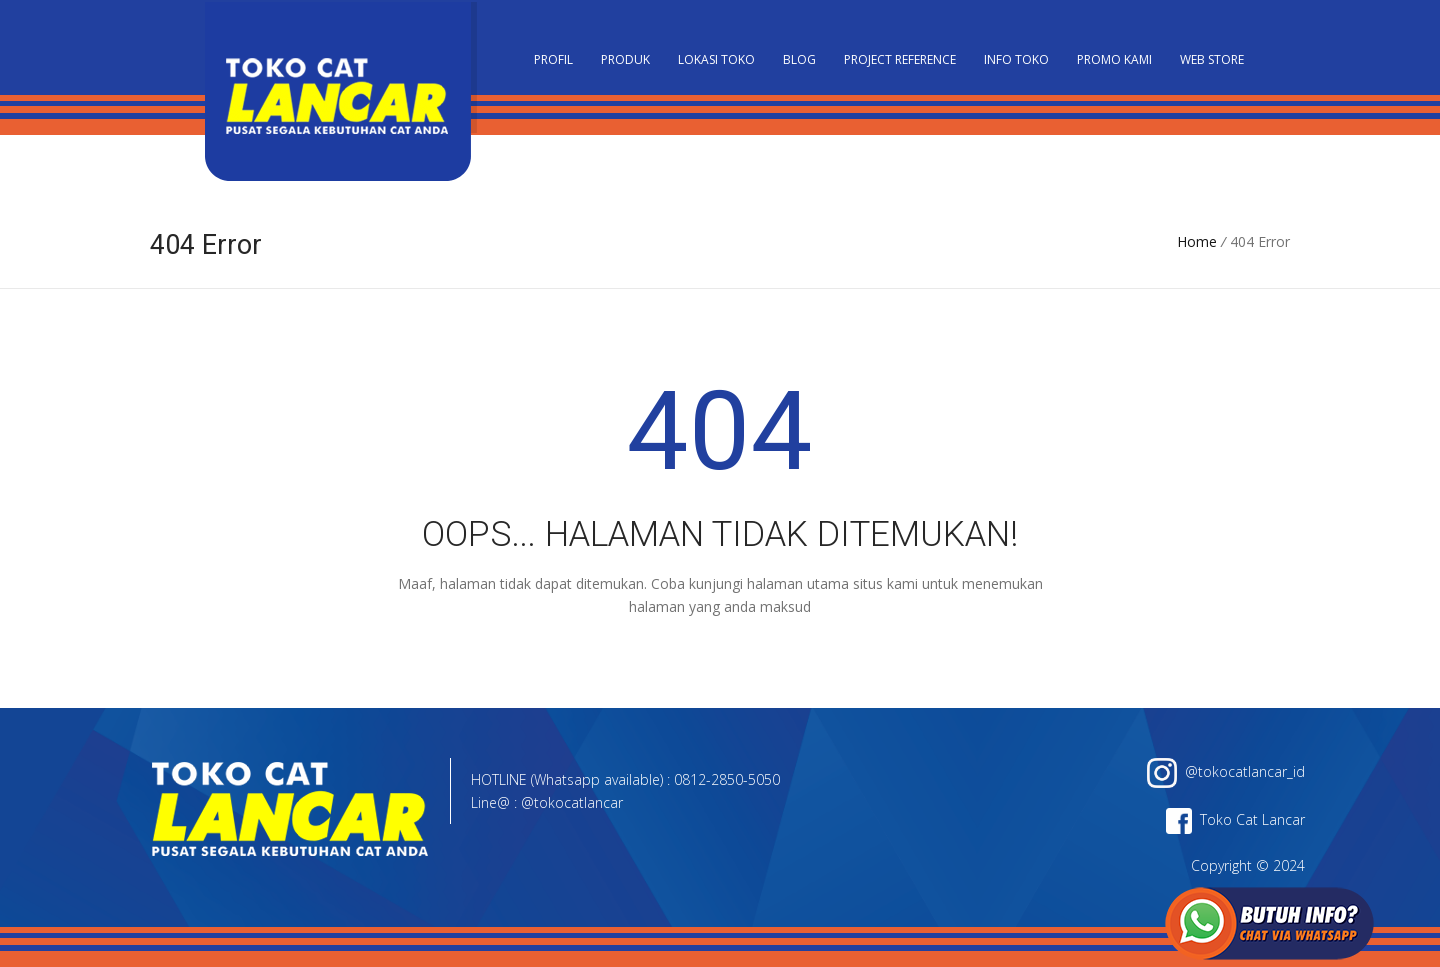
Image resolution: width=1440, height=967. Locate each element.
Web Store (1212, 59)
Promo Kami (1114, 59)
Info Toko (1016, 59)
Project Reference (900, 59)
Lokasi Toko (716, 59)
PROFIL (553, 59)
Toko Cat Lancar (1235, 819)
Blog (799, 59)
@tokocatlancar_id (1226, 771)
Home (1197, 241)
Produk (625, 59)
